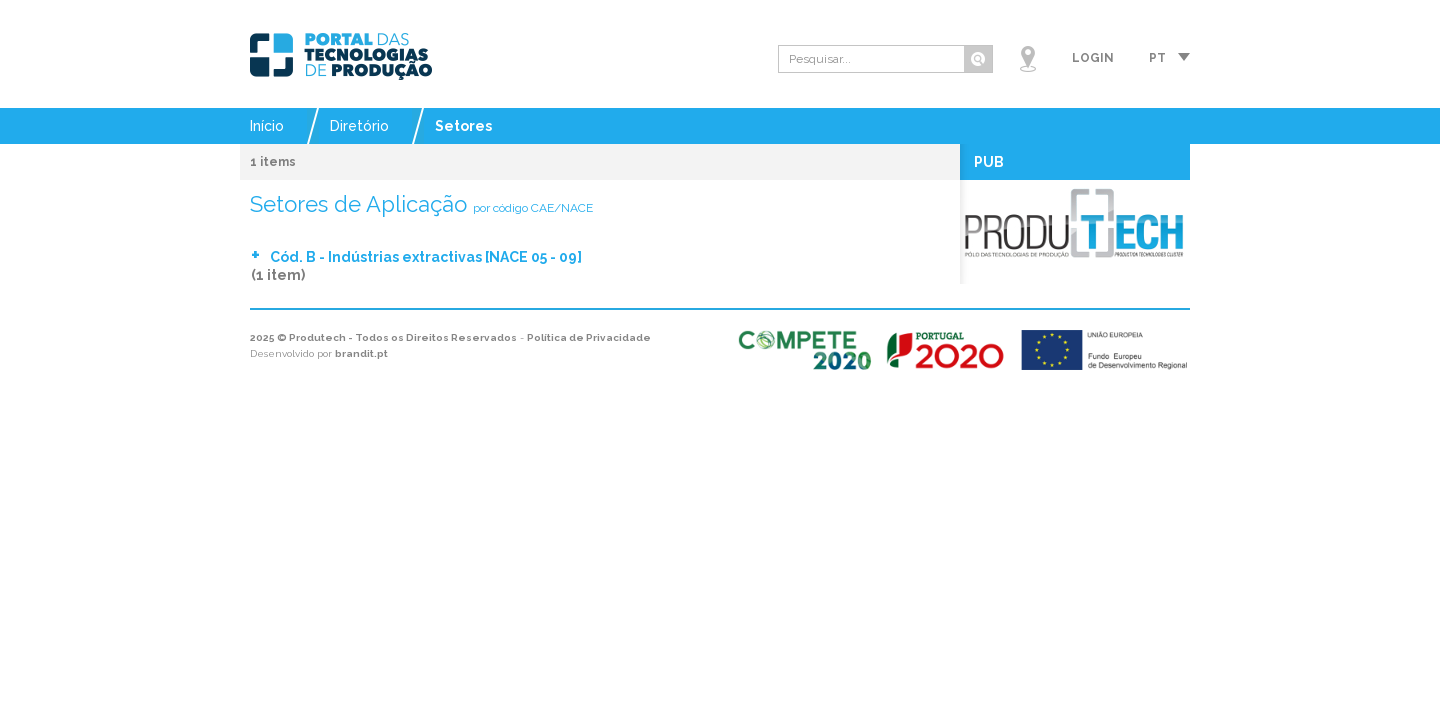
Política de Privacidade (589, 337)
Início (267, 126)
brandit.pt (361, 353)
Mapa (1028, 59)
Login (1093, 58)
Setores (463, 126)
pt (1157, 58)
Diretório (359, 126)
